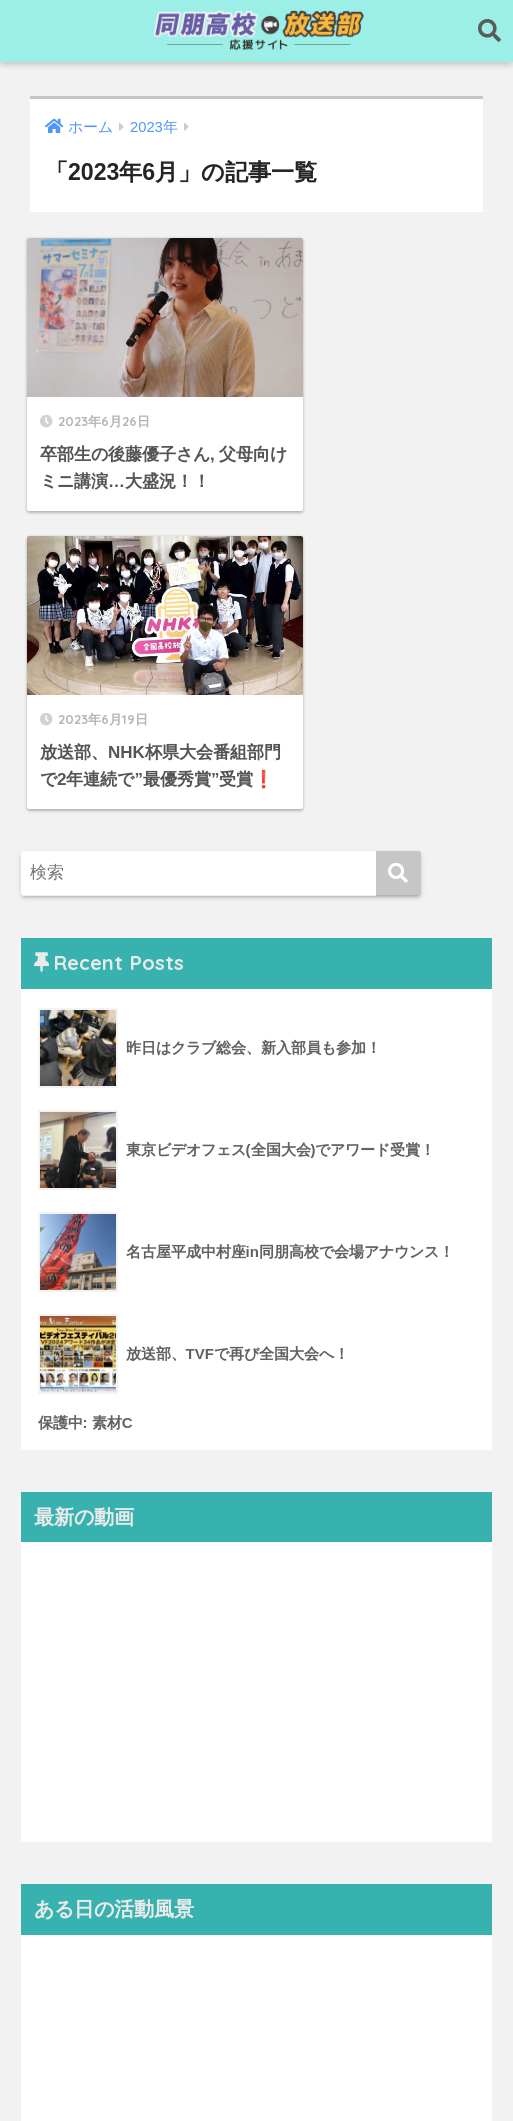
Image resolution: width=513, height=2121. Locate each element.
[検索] (398, 567)
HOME (256, 2041)
